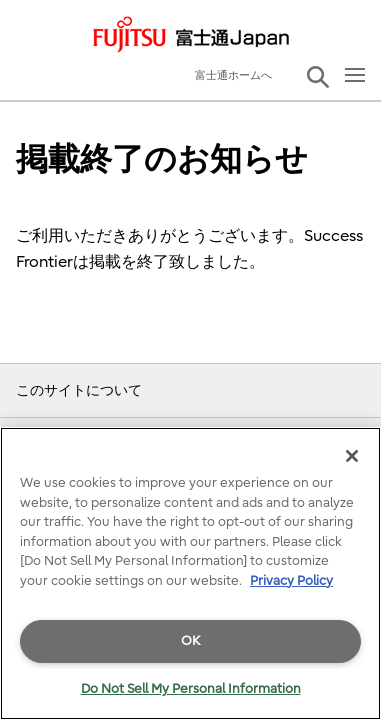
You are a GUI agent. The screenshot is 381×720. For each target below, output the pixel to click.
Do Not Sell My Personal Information (191, 688)
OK (190, 640)
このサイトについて (79, 390)
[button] (318, 77)
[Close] (352, 456)
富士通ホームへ (233, 75)
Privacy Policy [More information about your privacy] (291, 580)
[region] (190, 573)
